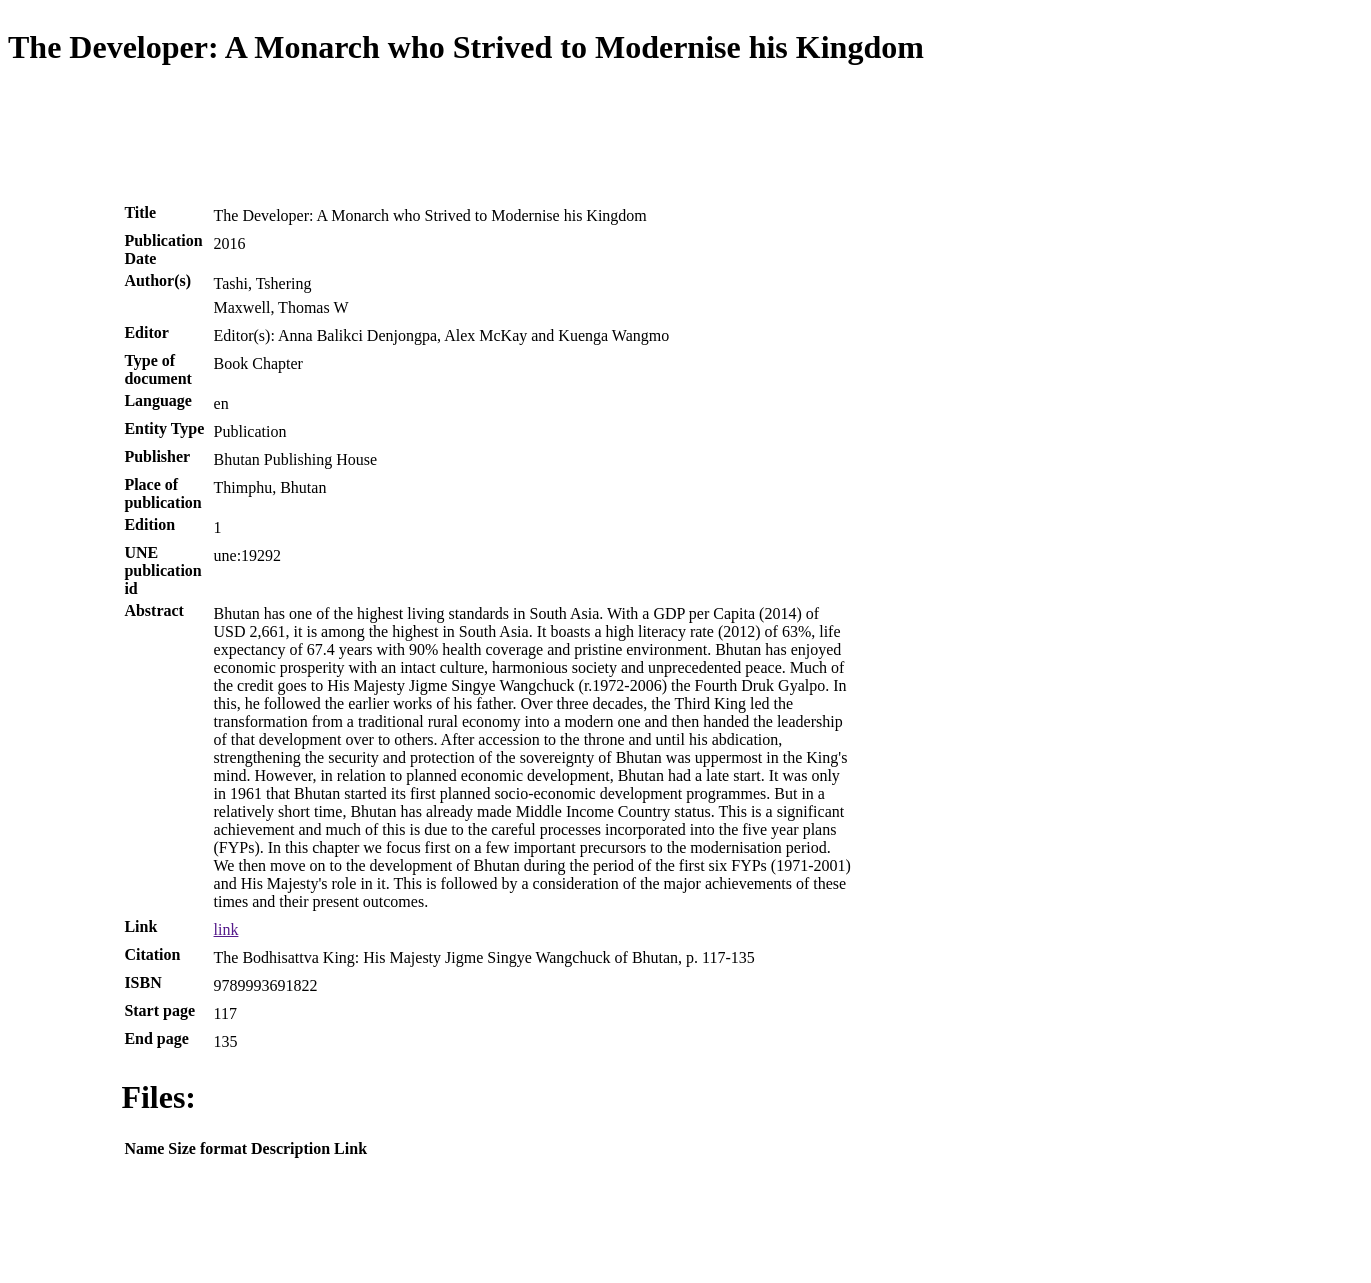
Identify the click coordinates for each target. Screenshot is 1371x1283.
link (226, 929)
